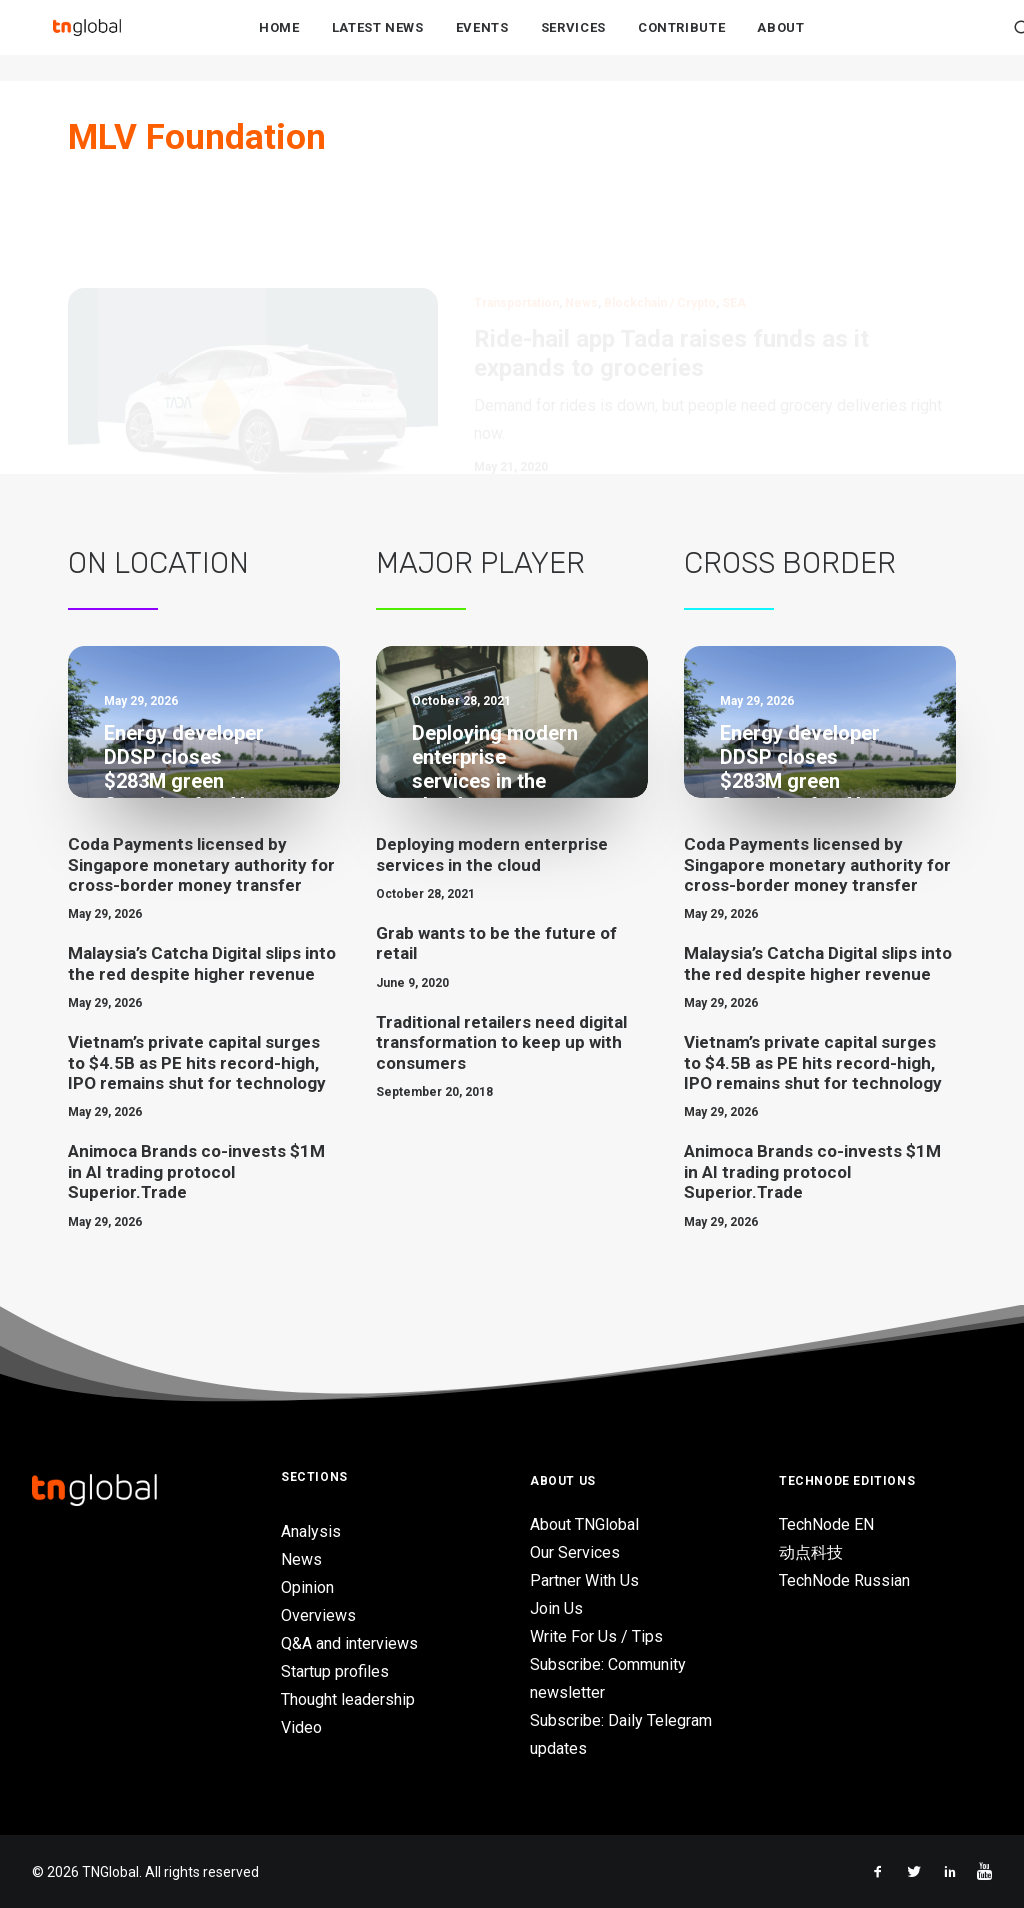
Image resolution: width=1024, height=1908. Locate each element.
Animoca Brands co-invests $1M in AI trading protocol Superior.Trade (196, 1171)
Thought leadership (348, 1699)
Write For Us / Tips (596, 1636)
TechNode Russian (844, 1580)
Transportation (516, 210)
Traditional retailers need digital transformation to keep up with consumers (501, 1042)
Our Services (575, 1552)
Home (279, 41)
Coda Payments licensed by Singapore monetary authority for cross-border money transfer (201, 864)
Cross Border (790, 563)
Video (301, 1727)
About (780, 41)
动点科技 (811, 1552)
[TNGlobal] (87, 41)
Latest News (378, 41)
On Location (158, 563)
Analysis (311, 1531)
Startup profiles (335, 1671)
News (581, 210)
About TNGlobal (584, 1524)
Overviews (318, 1615)
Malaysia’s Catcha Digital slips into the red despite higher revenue (202, 963)
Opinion (307, 1587)
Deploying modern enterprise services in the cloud (492, 854)
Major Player (480, 563)
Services (573, 41)
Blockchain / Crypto (660, 210)
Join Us (556, 1608)
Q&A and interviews (349, 1643)
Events (482, 41)
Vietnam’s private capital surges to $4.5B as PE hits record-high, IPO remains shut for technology (197, 1062)
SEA (734, 210)
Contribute (682, 41)
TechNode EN (826, 1524)
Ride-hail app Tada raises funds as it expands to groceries (671, 260)
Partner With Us (584, 1580)
